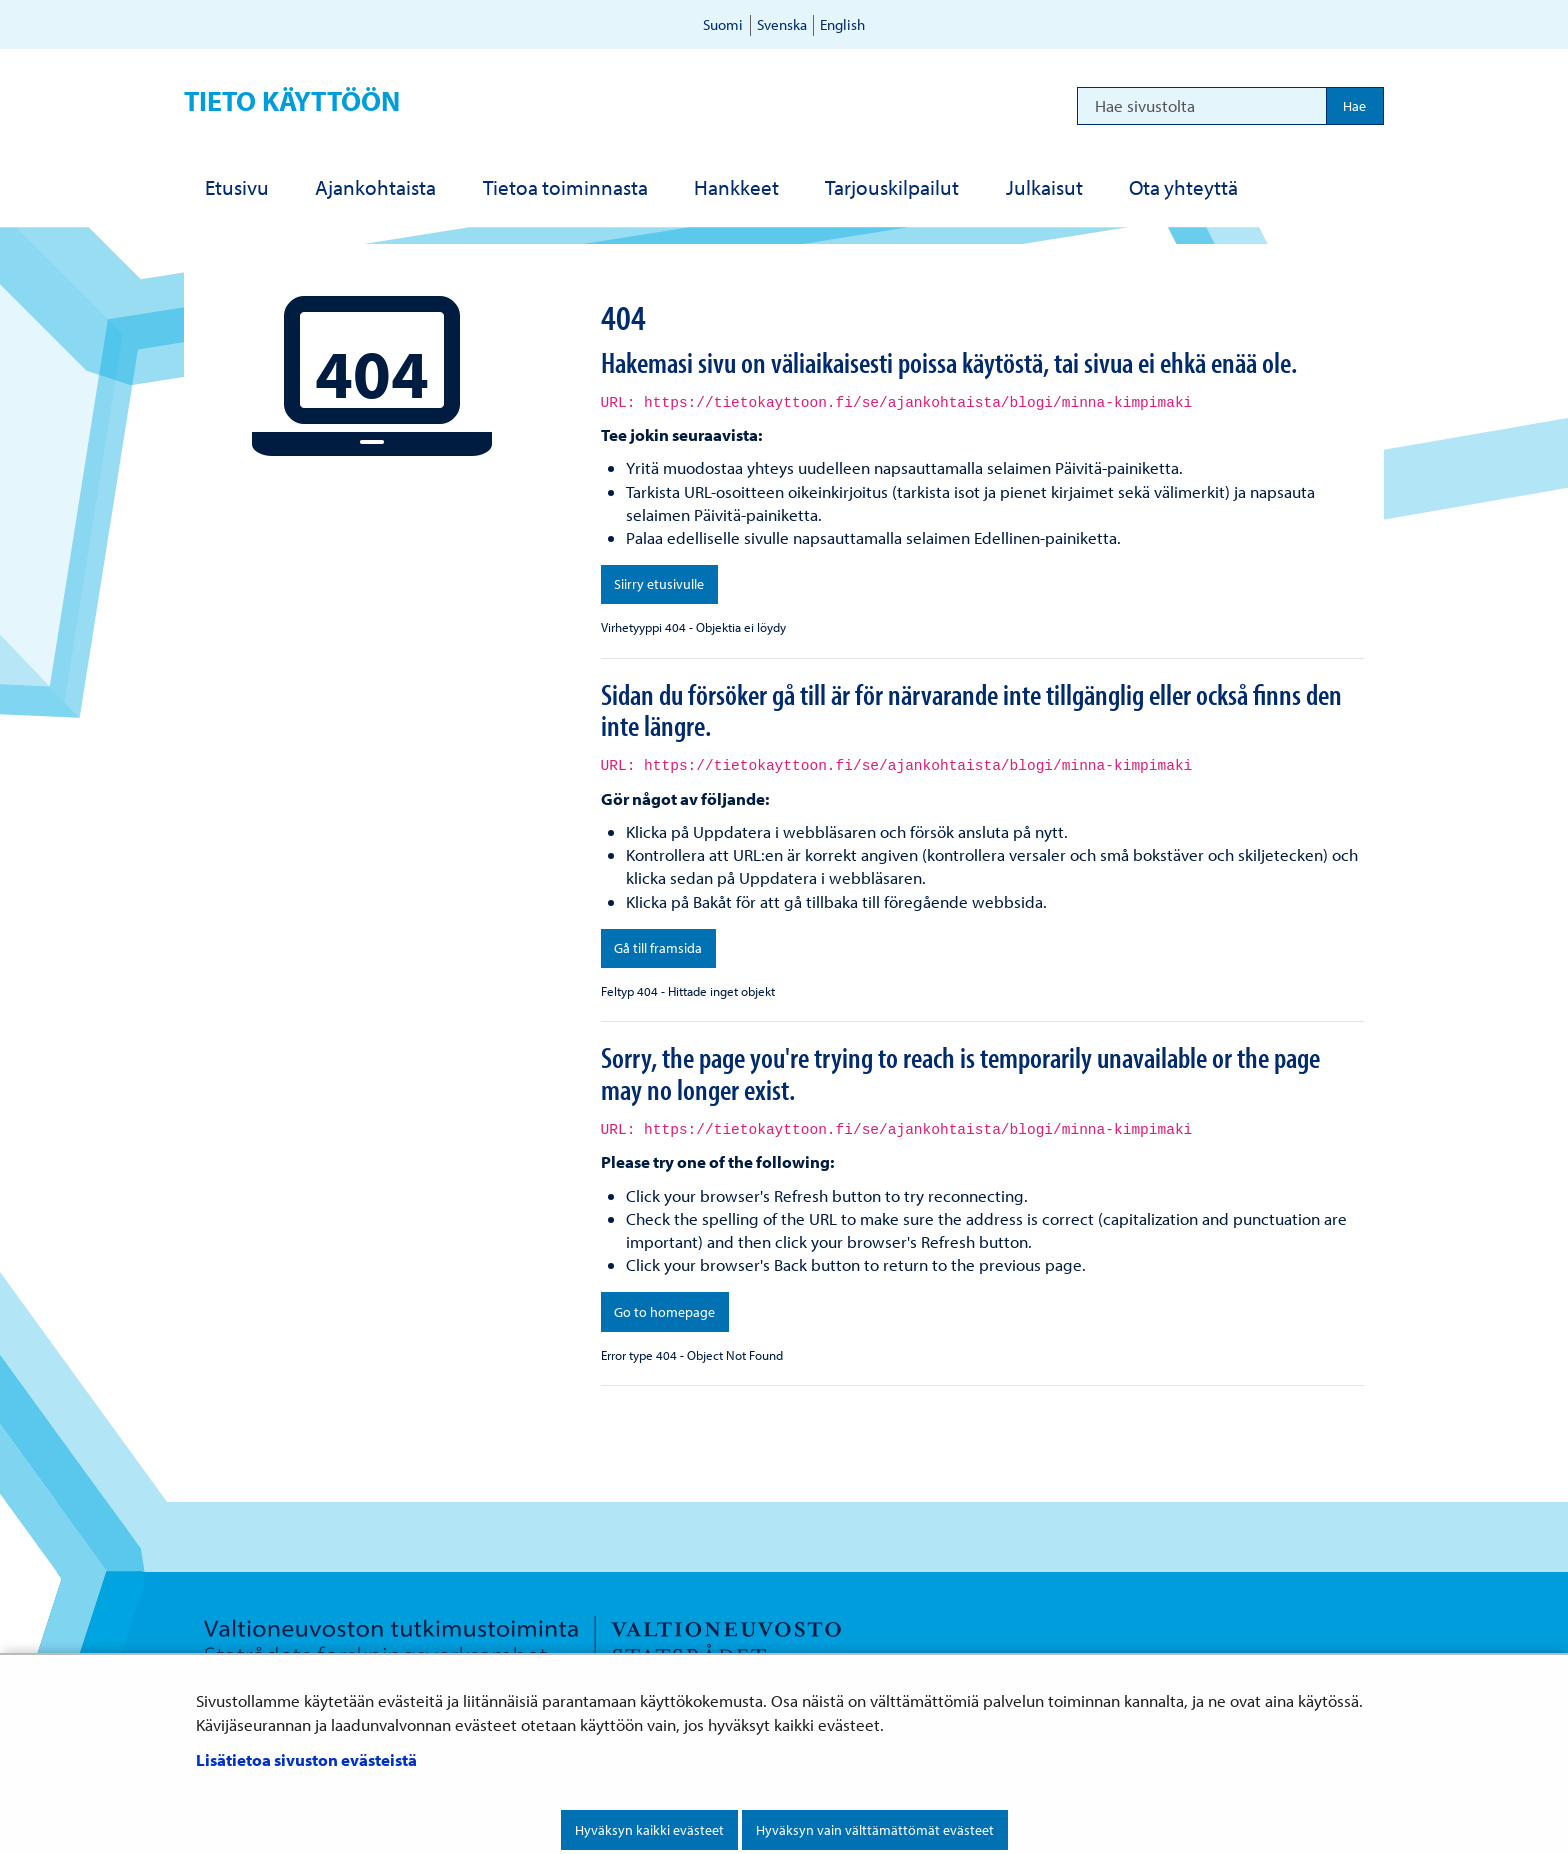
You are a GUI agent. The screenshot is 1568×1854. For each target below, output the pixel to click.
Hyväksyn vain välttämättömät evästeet (875, 1830)
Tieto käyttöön (292, 100)
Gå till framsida (658, 948)
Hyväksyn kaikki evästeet (649, 1830)
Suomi (723, 24)
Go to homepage (664, 1312)
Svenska (782, 24)
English (842, 24)
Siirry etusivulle (659, 584)
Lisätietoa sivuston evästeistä (306, 1759)
